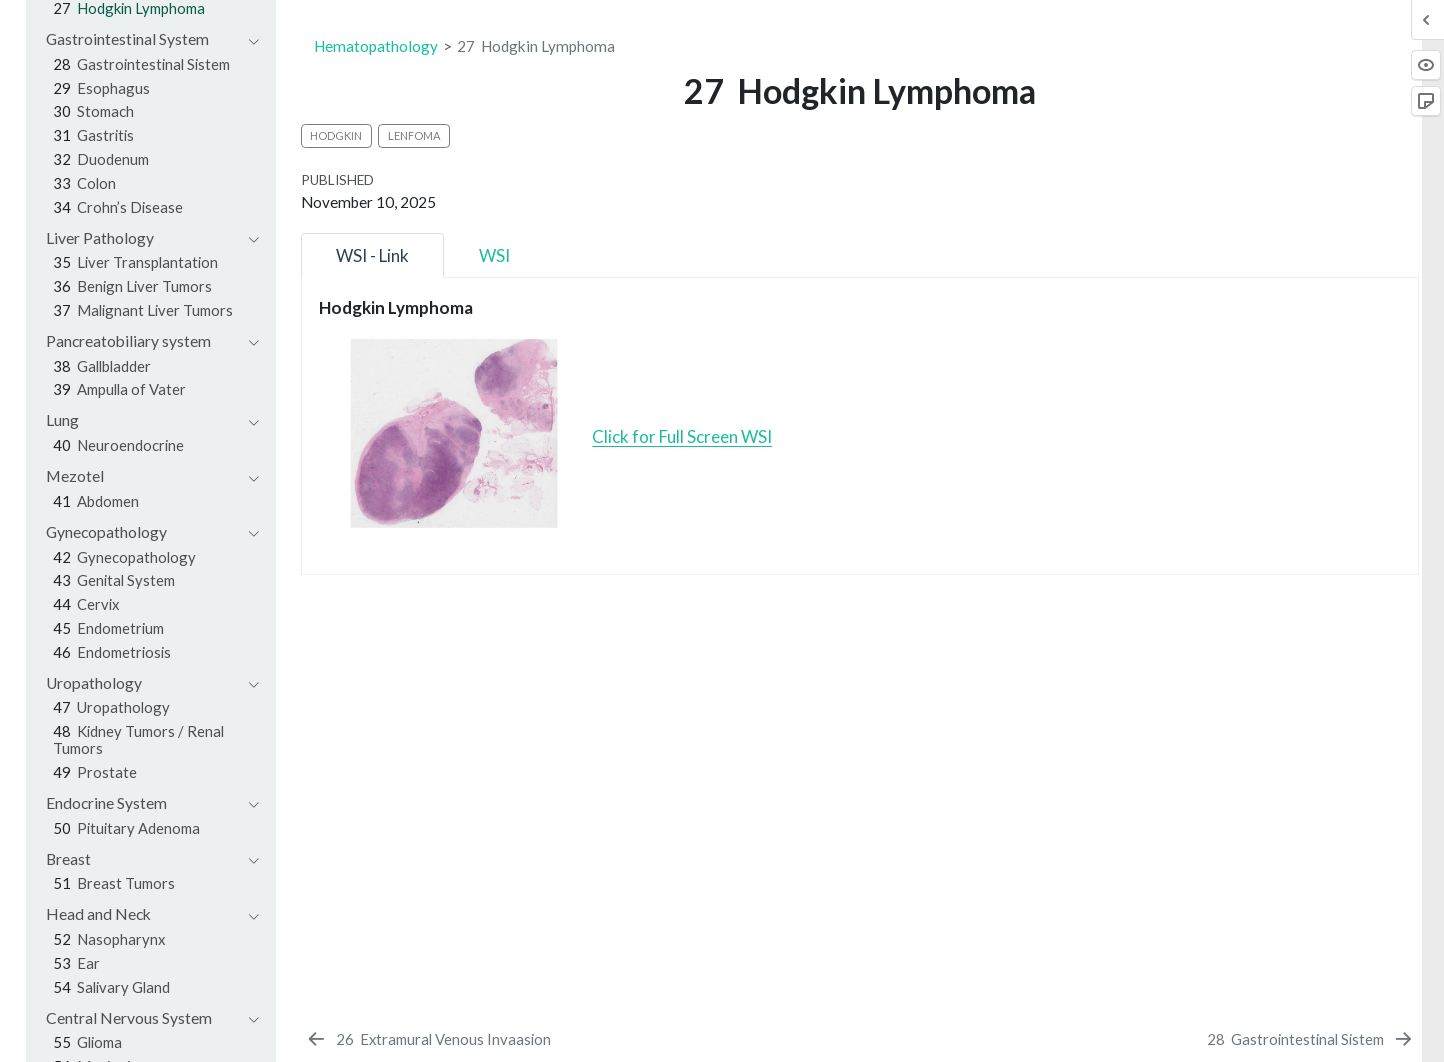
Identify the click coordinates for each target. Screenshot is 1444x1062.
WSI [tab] (494, 255)
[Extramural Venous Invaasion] (427, 1039)
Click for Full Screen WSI (682, 436)
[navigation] (142, 39)
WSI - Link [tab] (372, 255)
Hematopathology (376, 46)
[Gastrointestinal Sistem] (1310, 1039)
